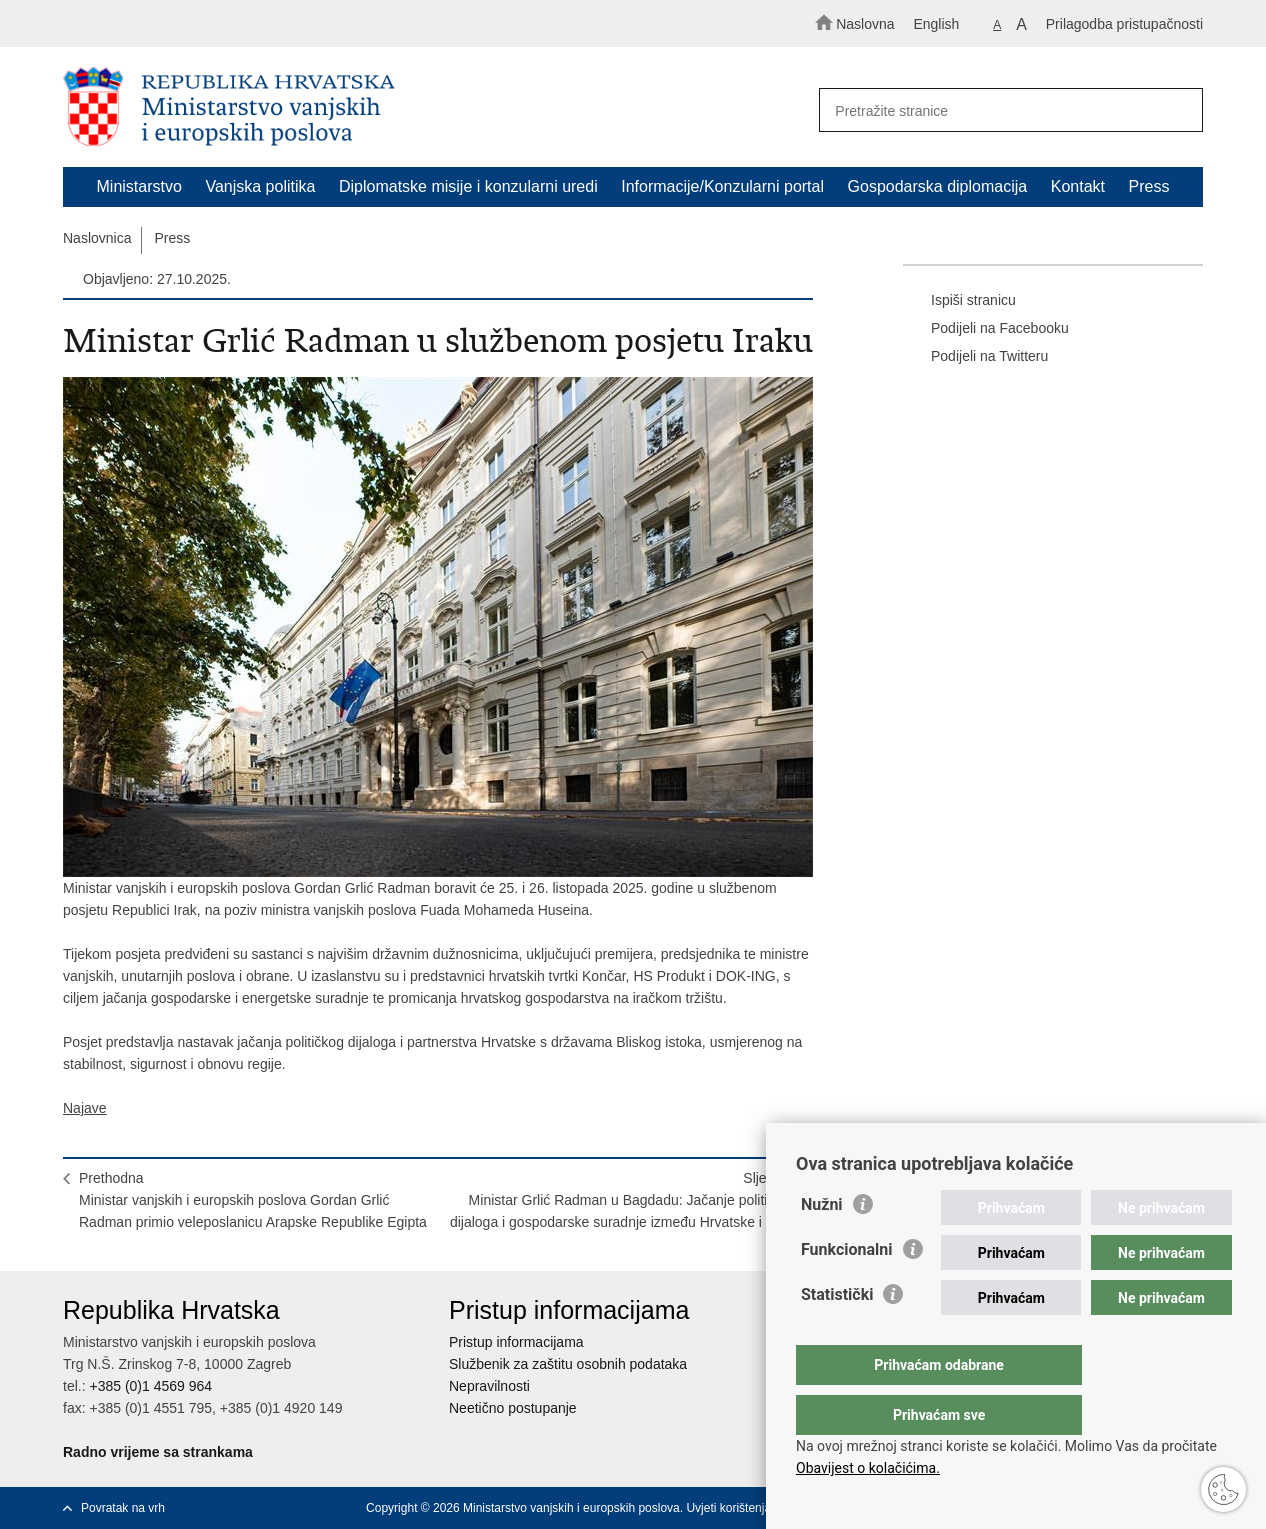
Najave (85, 1108)
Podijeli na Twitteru (975, 357)
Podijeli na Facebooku (986, 329)
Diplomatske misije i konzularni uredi (468, 186)
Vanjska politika (260, 186)
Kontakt (1078, 186)
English (936, 24)
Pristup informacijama (516, 1342)
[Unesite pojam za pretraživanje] (1001, 110)
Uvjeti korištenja (728, 1508)
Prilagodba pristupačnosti (1124, 24)
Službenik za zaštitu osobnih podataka (568, 1364)
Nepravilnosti (489, 1386)
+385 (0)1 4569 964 (150, 1386)
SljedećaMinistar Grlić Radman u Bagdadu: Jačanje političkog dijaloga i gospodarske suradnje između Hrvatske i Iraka (623, 1200)
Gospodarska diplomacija (938, 186)
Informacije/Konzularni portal (722, 186)
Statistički (837, 1334)
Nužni (822, 1244)
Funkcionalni (847, 1289)
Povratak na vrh (123, 1508)
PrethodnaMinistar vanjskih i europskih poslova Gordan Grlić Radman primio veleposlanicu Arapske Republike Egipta (253, 1200)
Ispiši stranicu (959, 301)
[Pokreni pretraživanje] (1179, 111)
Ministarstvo (139, 186)
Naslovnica (97, 238)
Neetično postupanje (513, 1408)
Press (1149, 186)
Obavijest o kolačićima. (868, 1468)
